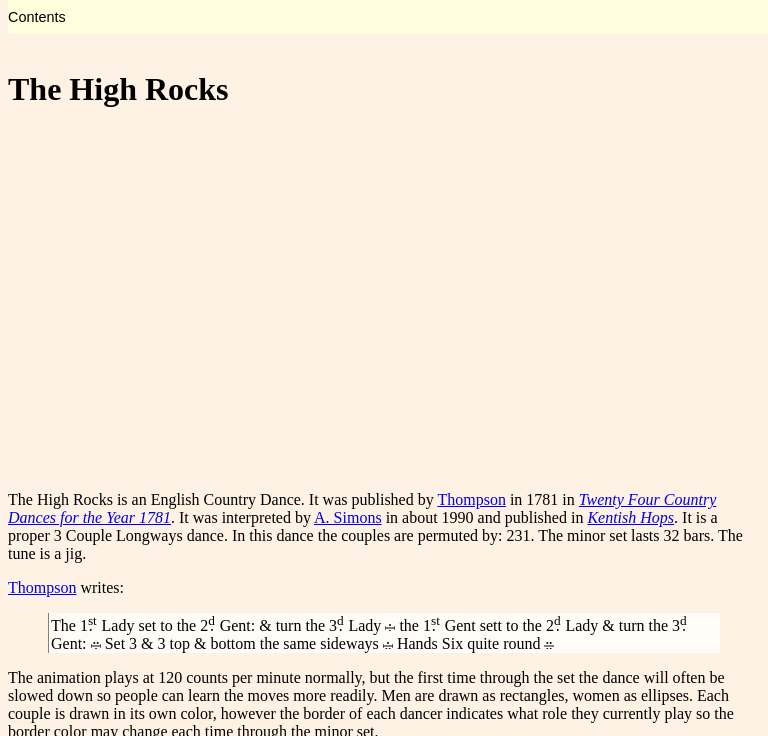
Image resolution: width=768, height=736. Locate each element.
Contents (37, 17)
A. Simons (348, 517)
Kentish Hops (630, 517)
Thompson (471, 499)
